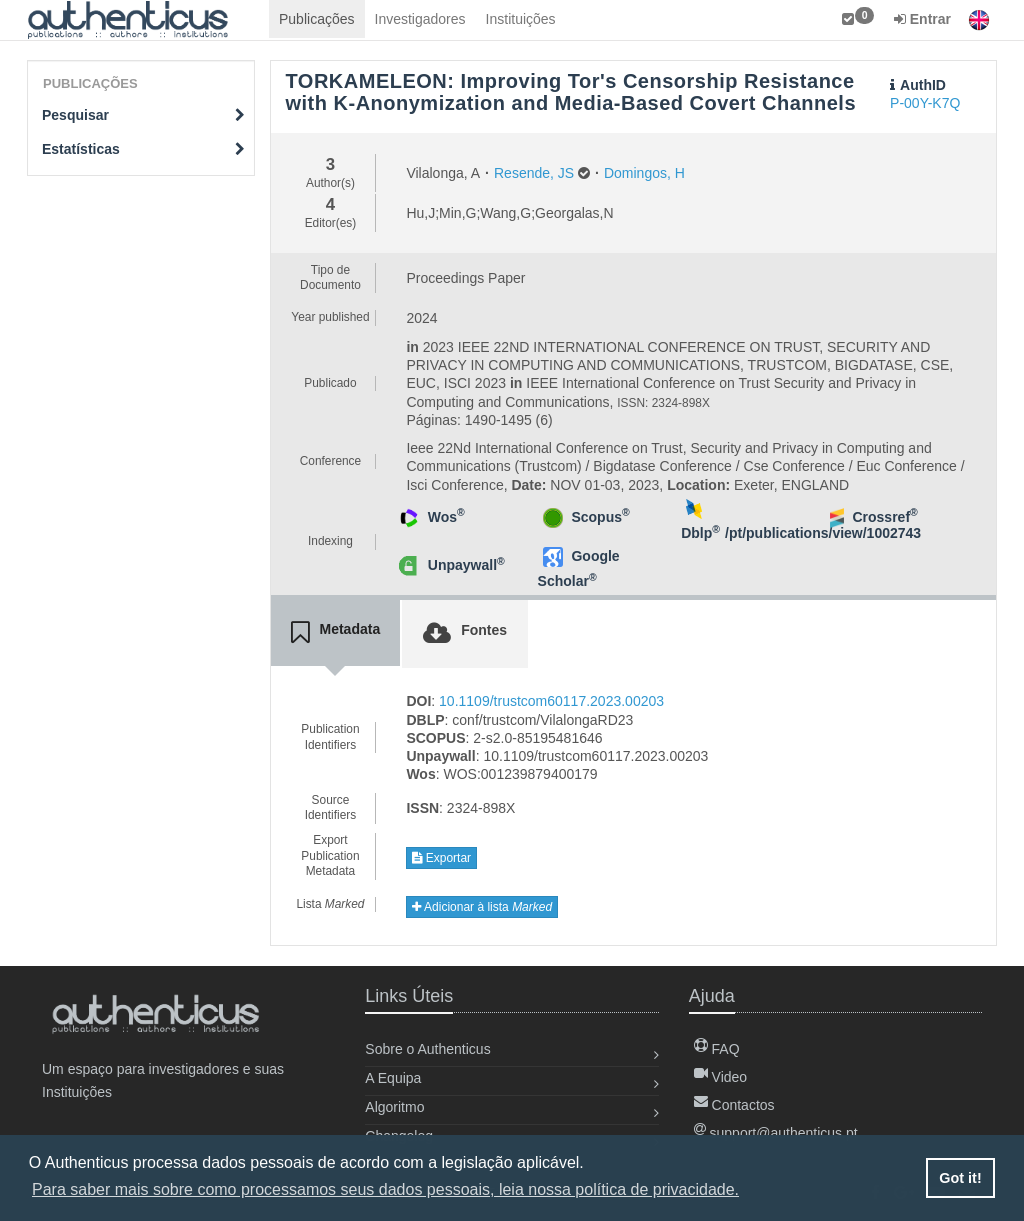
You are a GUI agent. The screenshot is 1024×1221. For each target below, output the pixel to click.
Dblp (700, 533)
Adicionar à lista (482, 907)
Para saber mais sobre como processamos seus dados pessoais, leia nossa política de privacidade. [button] (385, 1189)
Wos (446, 517)
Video (720, 1077)
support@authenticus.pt (776, 1133)
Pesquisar (143, 115)
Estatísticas (143, 149)
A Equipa (393, 1078)
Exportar (441, 858)
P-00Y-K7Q (925, 103)
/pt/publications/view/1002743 (823, 533)
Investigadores (420, 19)
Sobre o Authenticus (427, 1049)
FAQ (717, 1049)
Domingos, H (644, 173)
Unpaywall (466, 565)
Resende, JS (534, 173)
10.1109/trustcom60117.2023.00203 (551, 701)
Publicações (317, 19)
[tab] (336, 633)
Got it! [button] (960, 1178)
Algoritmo (394, 1107)
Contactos (734, 1105)
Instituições (521, 19)
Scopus (600, 517)
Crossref (884, 517)
